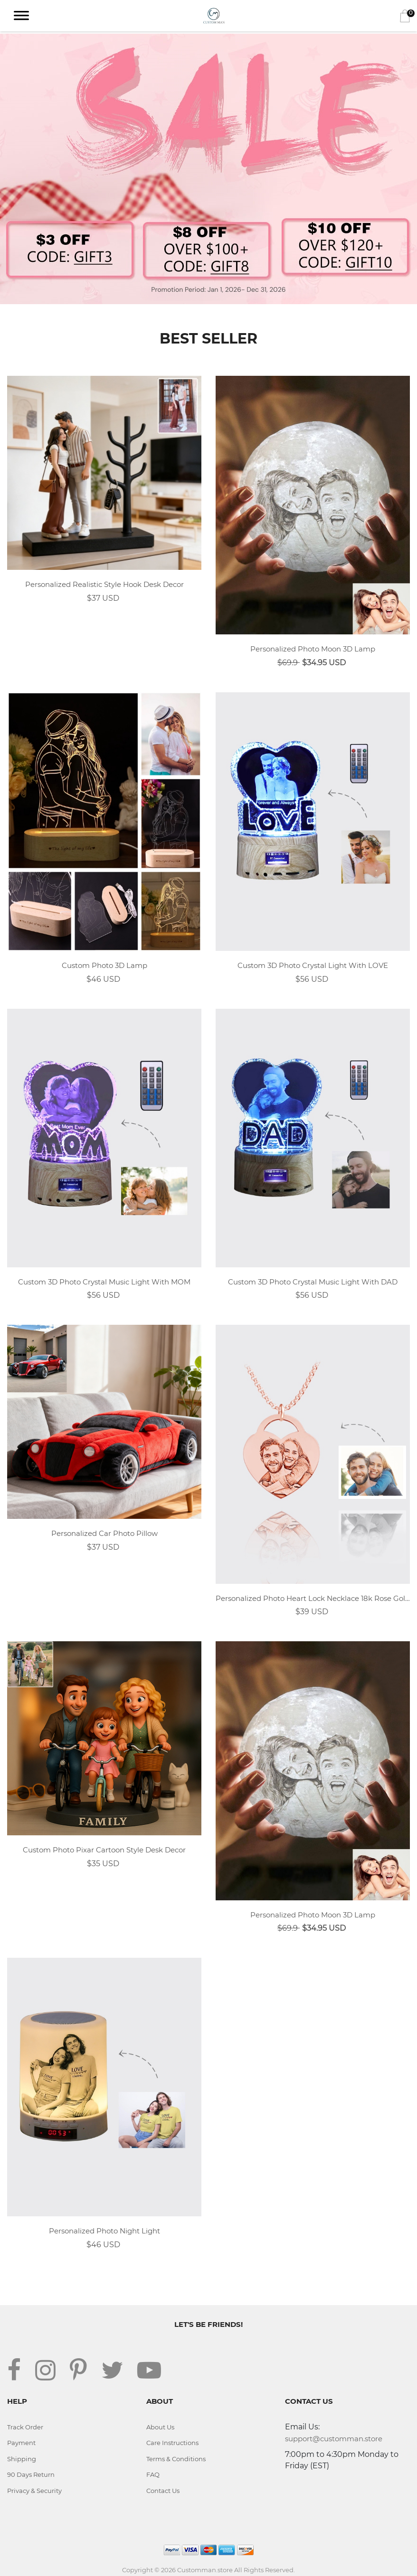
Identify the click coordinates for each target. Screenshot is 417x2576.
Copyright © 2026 (149, 2570)
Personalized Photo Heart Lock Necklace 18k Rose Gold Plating (313, 1598)
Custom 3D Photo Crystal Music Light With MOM (104, 1281)
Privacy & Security (34, 2490)
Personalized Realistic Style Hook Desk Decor (104, 584)
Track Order (25, 2427)
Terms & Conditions (176, 2459)
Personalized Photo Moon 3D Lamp (312, 648)
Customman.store (205, 2570)
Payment (21, 2442)
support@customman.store (333, 2438)
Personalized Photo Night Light (104, 2230)
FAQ (153, 2474)
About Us (160, 2427)
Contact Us (163, 2490)
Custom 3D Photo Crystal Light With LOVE (312, 965)
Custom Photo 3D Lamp (104, 965)
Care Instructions (172, 2442)
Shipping (21, 2459)
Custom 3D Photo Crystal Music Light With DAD (313, 1281)
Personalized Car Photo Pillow (104, 1533)
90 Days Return (31, 2474)
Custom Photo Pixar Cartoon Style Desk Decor (104, 1849)
